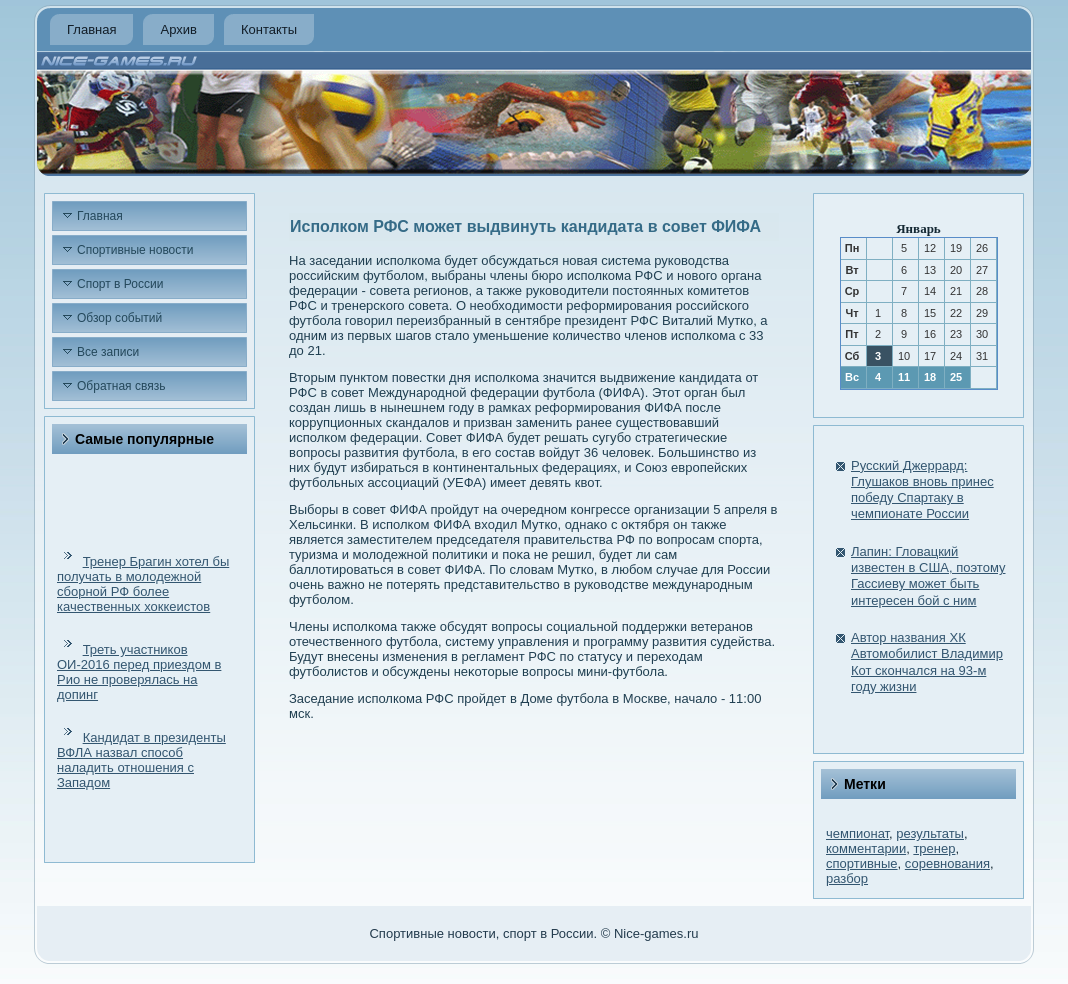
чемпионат (857, 833)
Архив (178, 29)
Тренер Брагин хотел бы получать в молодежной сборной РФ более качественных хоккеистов (143, 584)
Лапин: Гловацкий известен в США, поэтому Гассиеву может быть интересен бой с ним (928, 576)
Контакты (269, 29)
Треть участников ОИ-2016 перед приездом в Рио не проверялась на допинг (139, 672)
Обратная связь (121, 386)
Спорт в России (120, 284)
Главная (91, 29)
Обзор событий (119, 318)
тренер (934, 848)
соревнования (947, 863)
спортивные (862, 863)
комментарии (866, 848)
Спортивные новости (135, 250)
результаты (930, 833)
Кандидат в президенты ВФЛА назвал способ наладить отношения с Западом (141, 760)
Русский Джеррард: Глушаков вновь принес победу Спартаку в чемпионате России (922, 490)
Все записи (108, 352)
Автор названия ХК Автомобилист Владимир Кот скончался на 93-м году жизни (927, 662)
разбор (847, 878)
